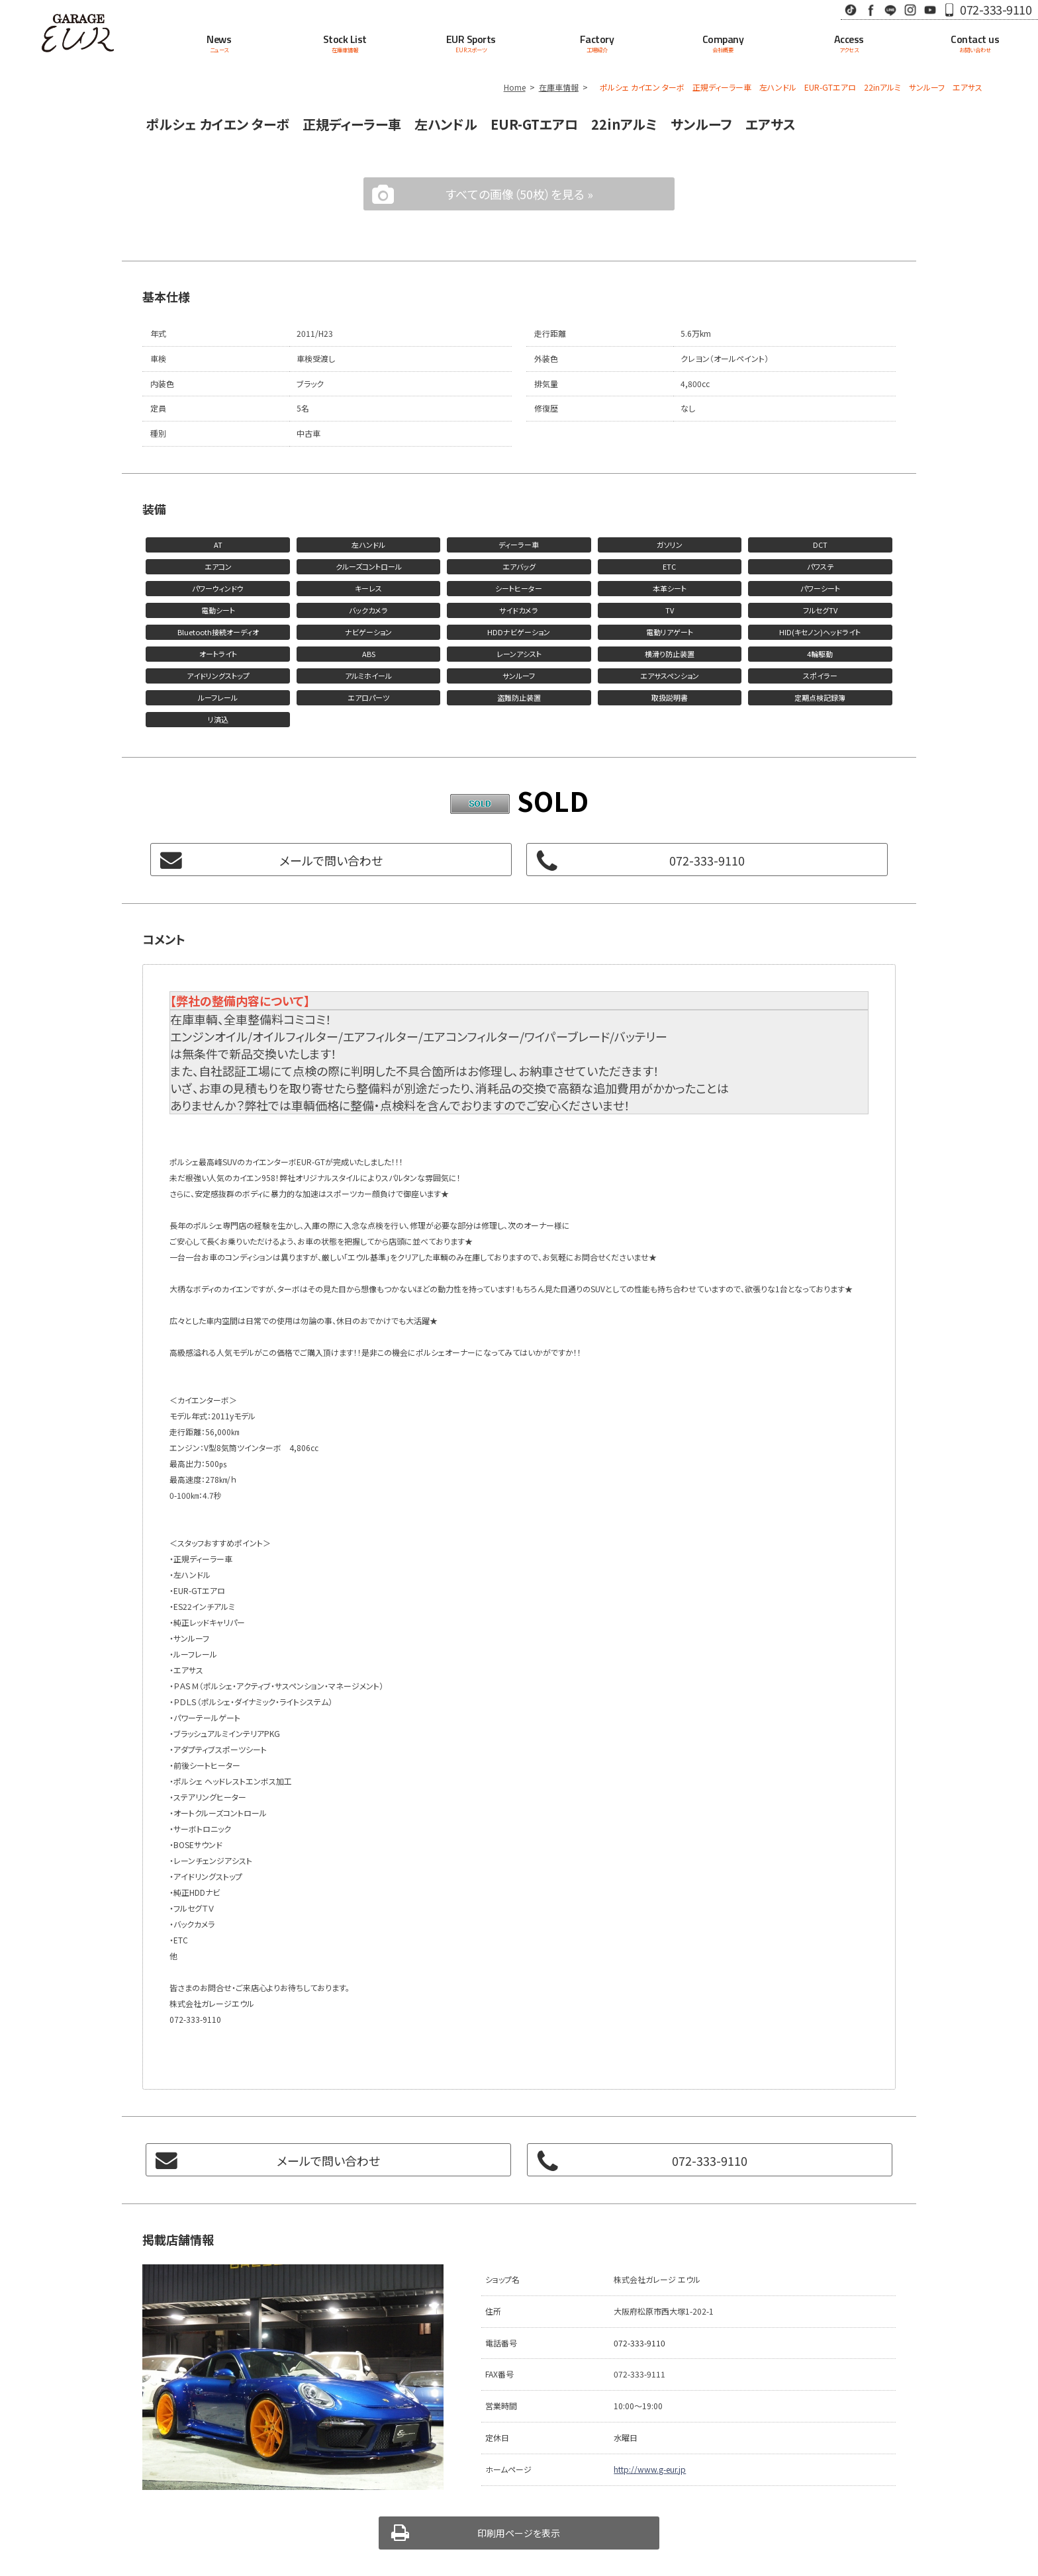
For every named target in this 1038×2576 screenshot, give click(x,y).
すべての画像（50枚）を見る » (519, 193)
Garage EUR (78, 33)
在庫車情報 (559, 87)
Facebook (870, 9)
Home (515, 87)
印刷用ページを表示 (518, 2533)
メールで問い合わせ (331, 860)
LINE (890, 9)
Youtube (930, 9)
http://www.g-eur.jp (650, 2469)
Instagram (910, 9)
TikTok (851, 9)
